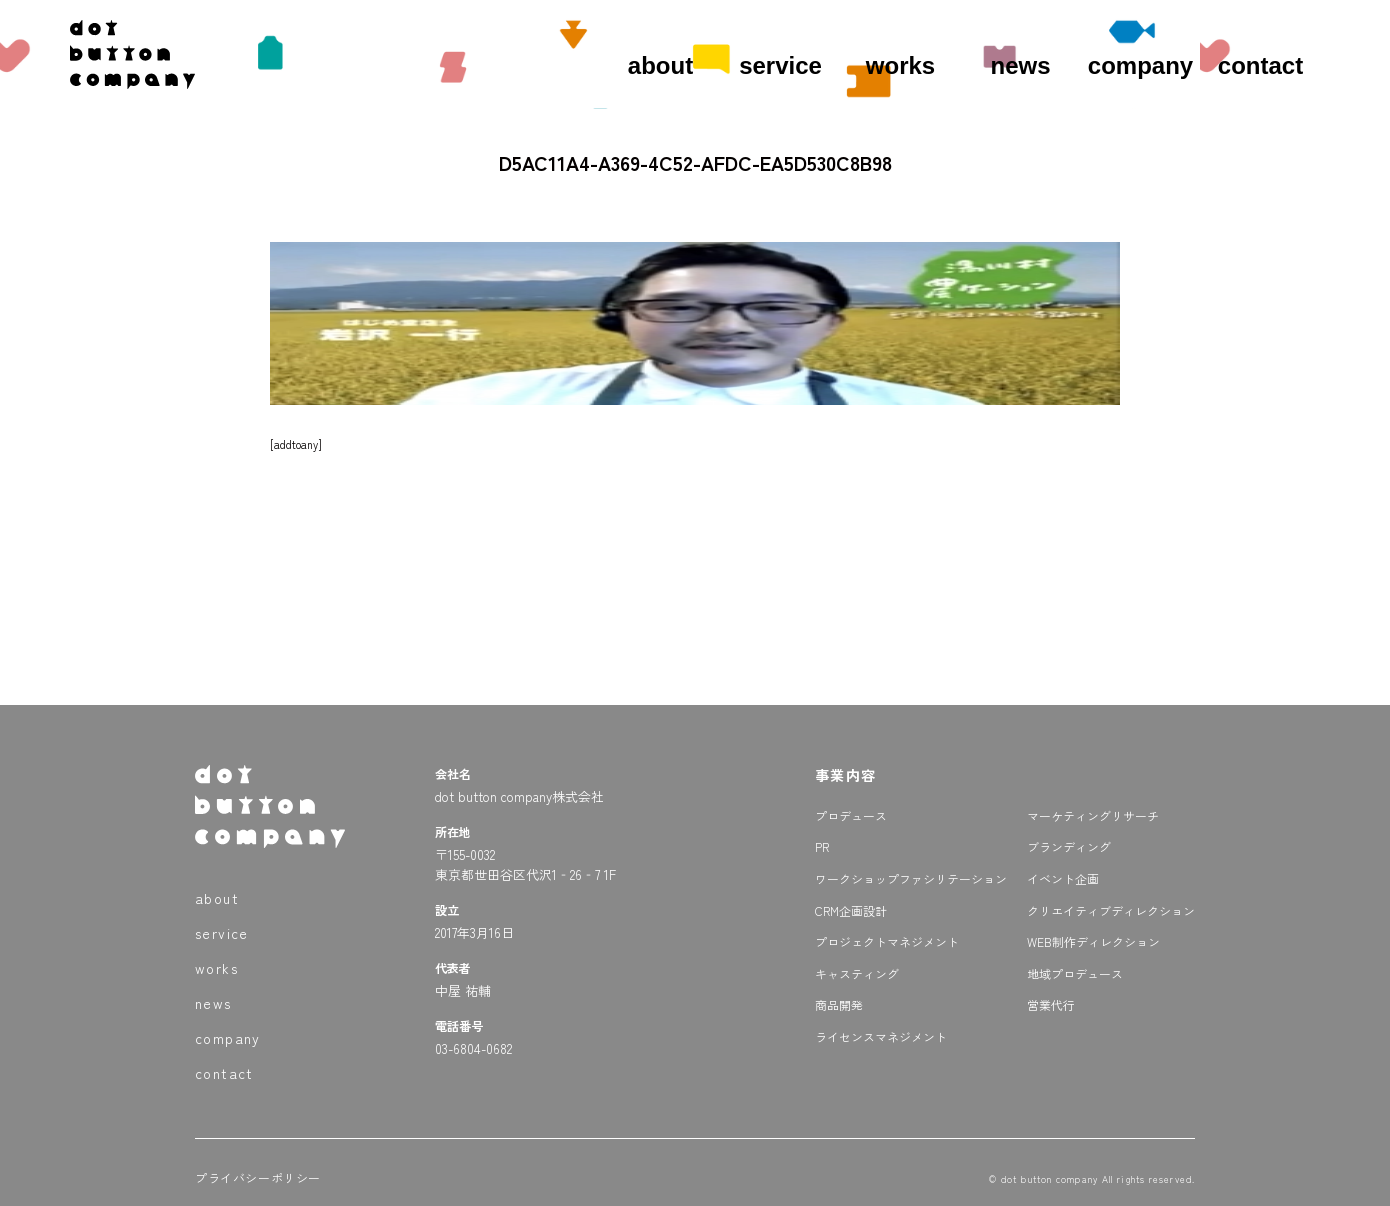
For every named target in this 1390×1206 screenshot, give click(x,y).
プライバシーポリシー (258, 1177)
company (1140, 65)
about (660, 65)
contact (1260, 65)
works (900, 65)
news (1020, 65)
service (780, 65)
